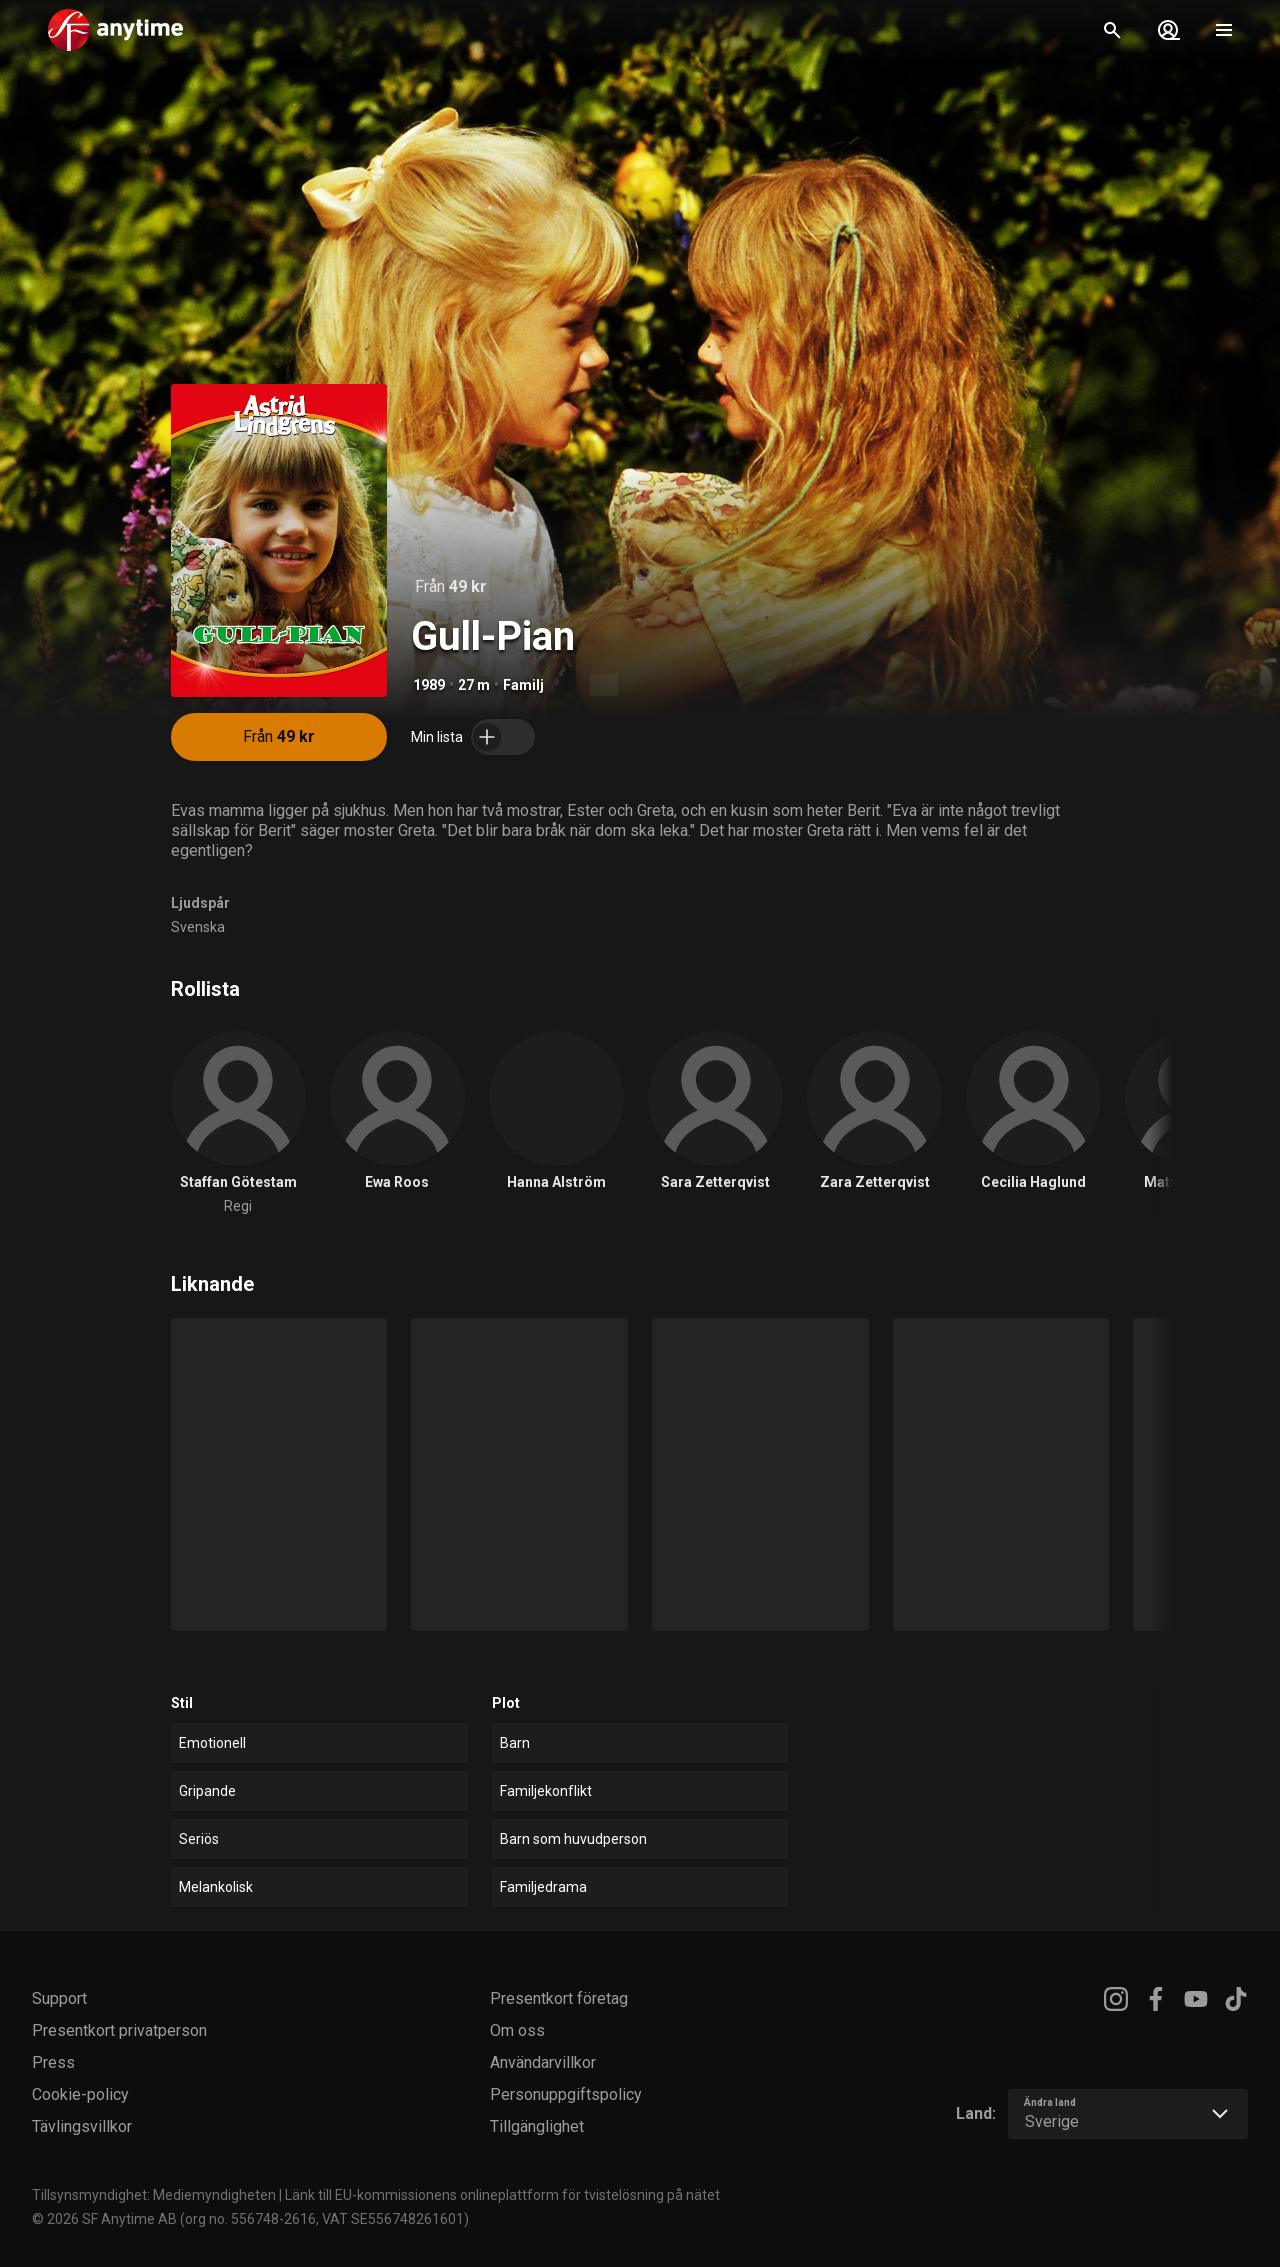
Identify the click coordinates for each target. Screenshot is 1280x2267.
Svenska (198, 927)
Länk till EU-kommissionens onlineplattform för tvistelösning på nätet (502, 2195)
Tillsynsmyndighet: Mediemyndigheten (154, 2195)
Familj (523, 685)
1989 (429, 685)
